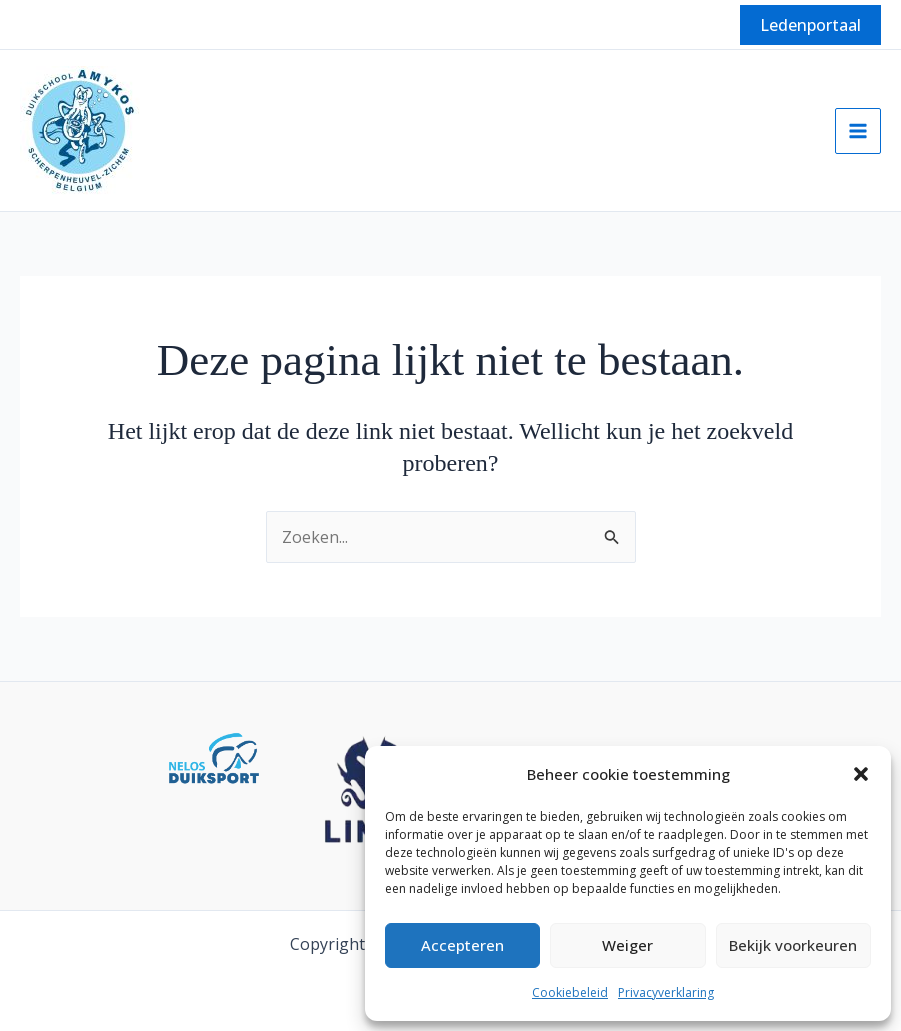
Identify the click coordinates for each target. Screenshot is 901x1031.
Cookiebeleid (570, 992)
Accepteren (462, 945)
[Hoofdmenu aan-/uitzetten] (858, 131)
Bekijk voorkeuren (793, 945)
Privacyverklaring (666, 992)
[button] (861, 774)
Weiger (627, 945)
